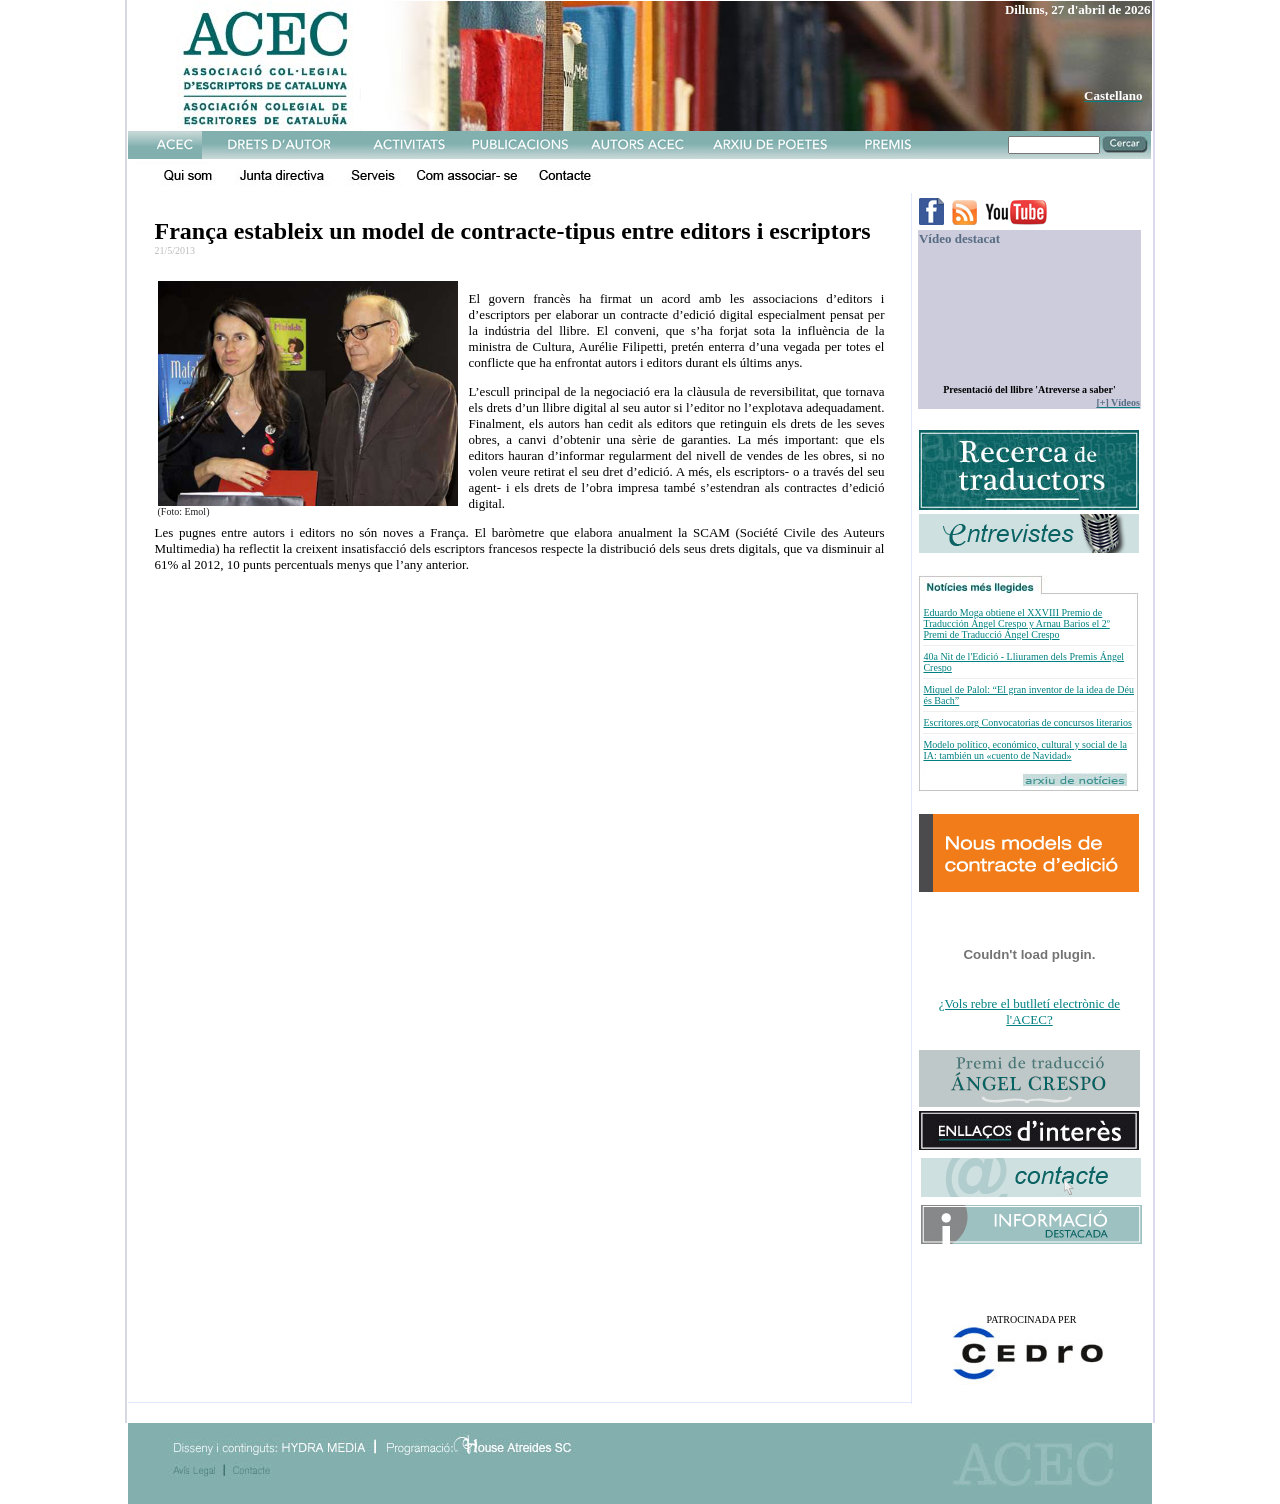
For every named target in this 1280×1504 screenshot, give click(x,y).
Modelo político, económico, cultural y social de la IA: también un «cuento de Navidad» (1025, 750)
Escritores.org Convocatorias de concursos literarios (1027, 722)
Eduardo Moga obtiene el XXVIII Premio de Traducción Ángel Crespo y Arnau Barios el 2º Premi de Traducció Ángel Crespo (1016, 623)
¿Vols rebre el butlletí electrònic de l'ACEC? (1029, 1011)
